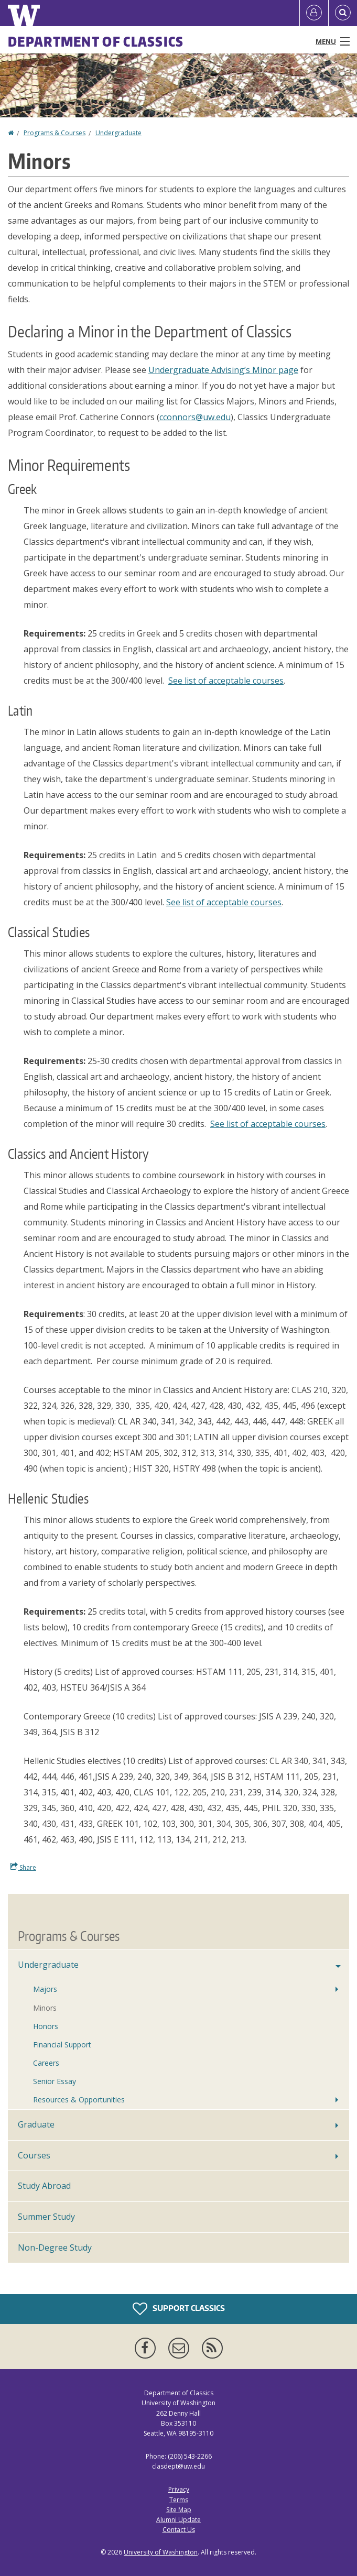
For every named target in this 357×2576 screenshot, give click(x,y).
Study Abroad (44, 2185)
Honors (45, 2026)
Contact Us (179, 2529)
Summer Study (46, 2216)
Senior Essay (54, 2081)
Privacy (178, 2489)
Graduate (36, 2124)
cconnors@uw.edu (195, 417)
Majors (45, 1989)
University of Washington (161, 2552)
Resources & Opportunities (79, 2099)
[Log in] (314, 13)
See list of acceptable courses (226, 680)
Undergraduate (118, 132)
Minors (45, 2008)
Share (23, 1867)
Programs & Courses (54, 132)
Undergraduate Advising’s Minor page (223, 370)
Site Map (178, 2509)
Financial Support (62, 2044)
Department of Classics (96, 41)
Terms (178, 2499)
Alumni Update (178, 2519)
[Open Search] (343, 13)
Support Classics (179, 2308)
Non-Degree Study (55, 2247)
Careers (46, 2063)
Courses (34, 2155)
